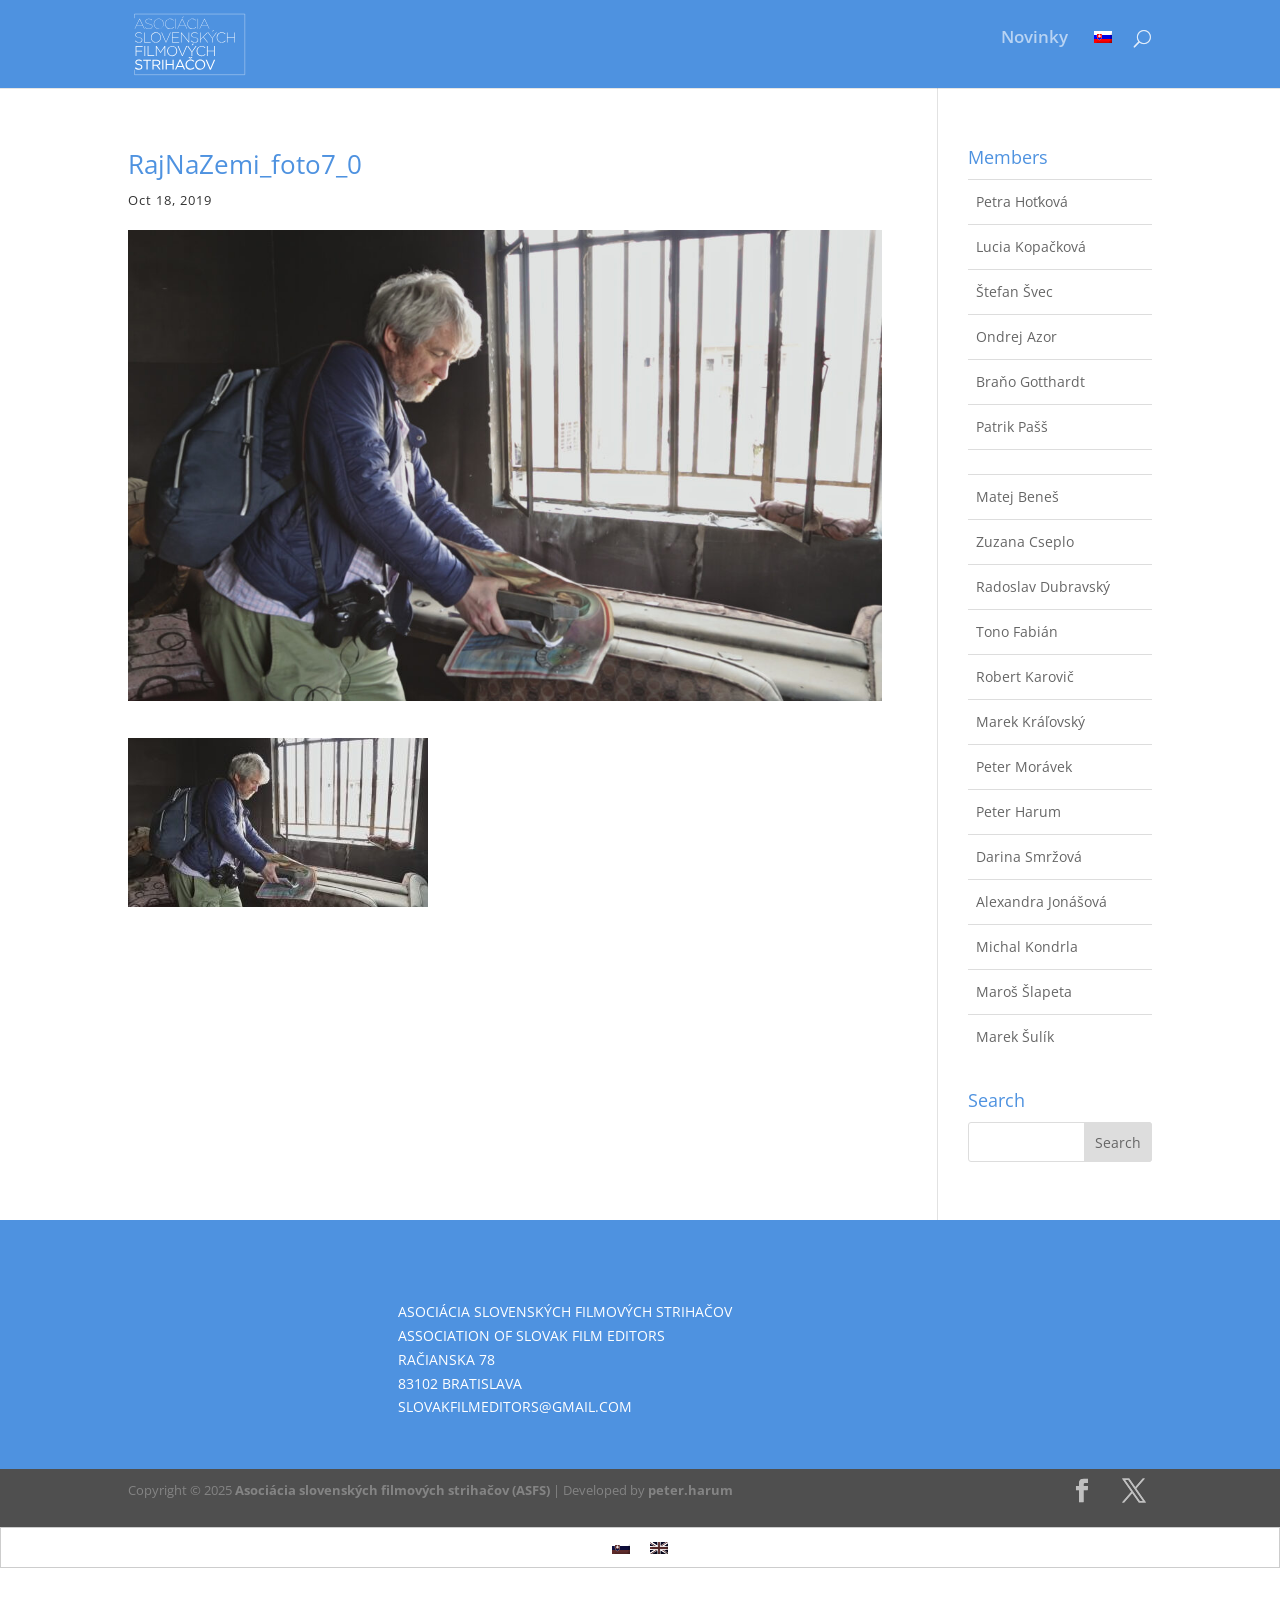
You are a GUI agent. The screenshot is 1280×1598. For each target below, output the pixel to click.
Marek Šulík (1015, 1036)
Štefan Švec (1014, 291)
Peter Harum (1018, 811)
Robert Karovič (1025, 676)
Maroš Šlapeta (1024, 991)
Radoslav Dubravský (1043, 586)
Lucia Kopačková (1031, 246)
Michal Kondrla (1027, 946)
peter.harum (690, 1490)
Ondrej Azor (1016, 336)
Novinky (1034, 39)
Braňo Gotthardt (1030, 381)
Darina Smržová (1029, 856)
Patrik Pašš (1012, 426)
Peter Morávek (1024, 766)
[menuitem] (1103, 52)
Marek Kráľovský (1030, 721)
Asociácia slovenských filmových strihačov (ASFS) (392, 1490)
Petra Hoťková (1022, 201)
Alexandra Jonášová (1041, 901)
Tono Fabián (1017, 631)
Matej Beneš (1017, 496)
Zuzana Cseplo (1025, 541)
